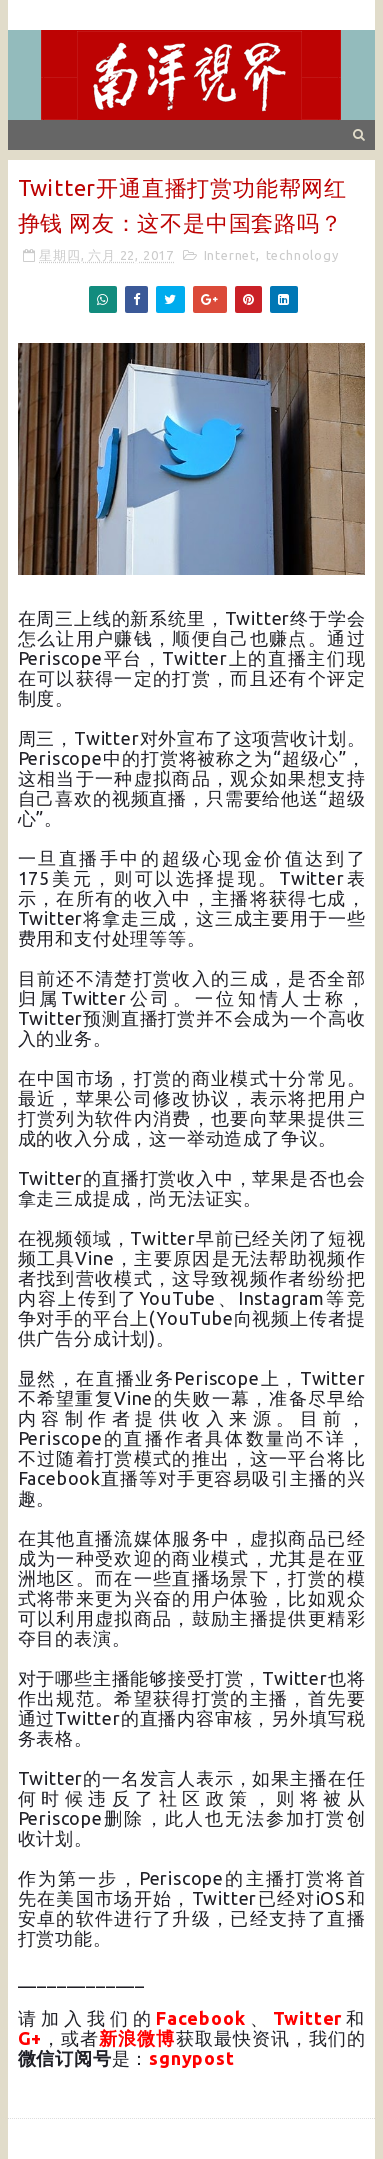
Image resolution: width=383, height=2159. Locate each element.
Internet (230, 255)
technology (302, 255)
